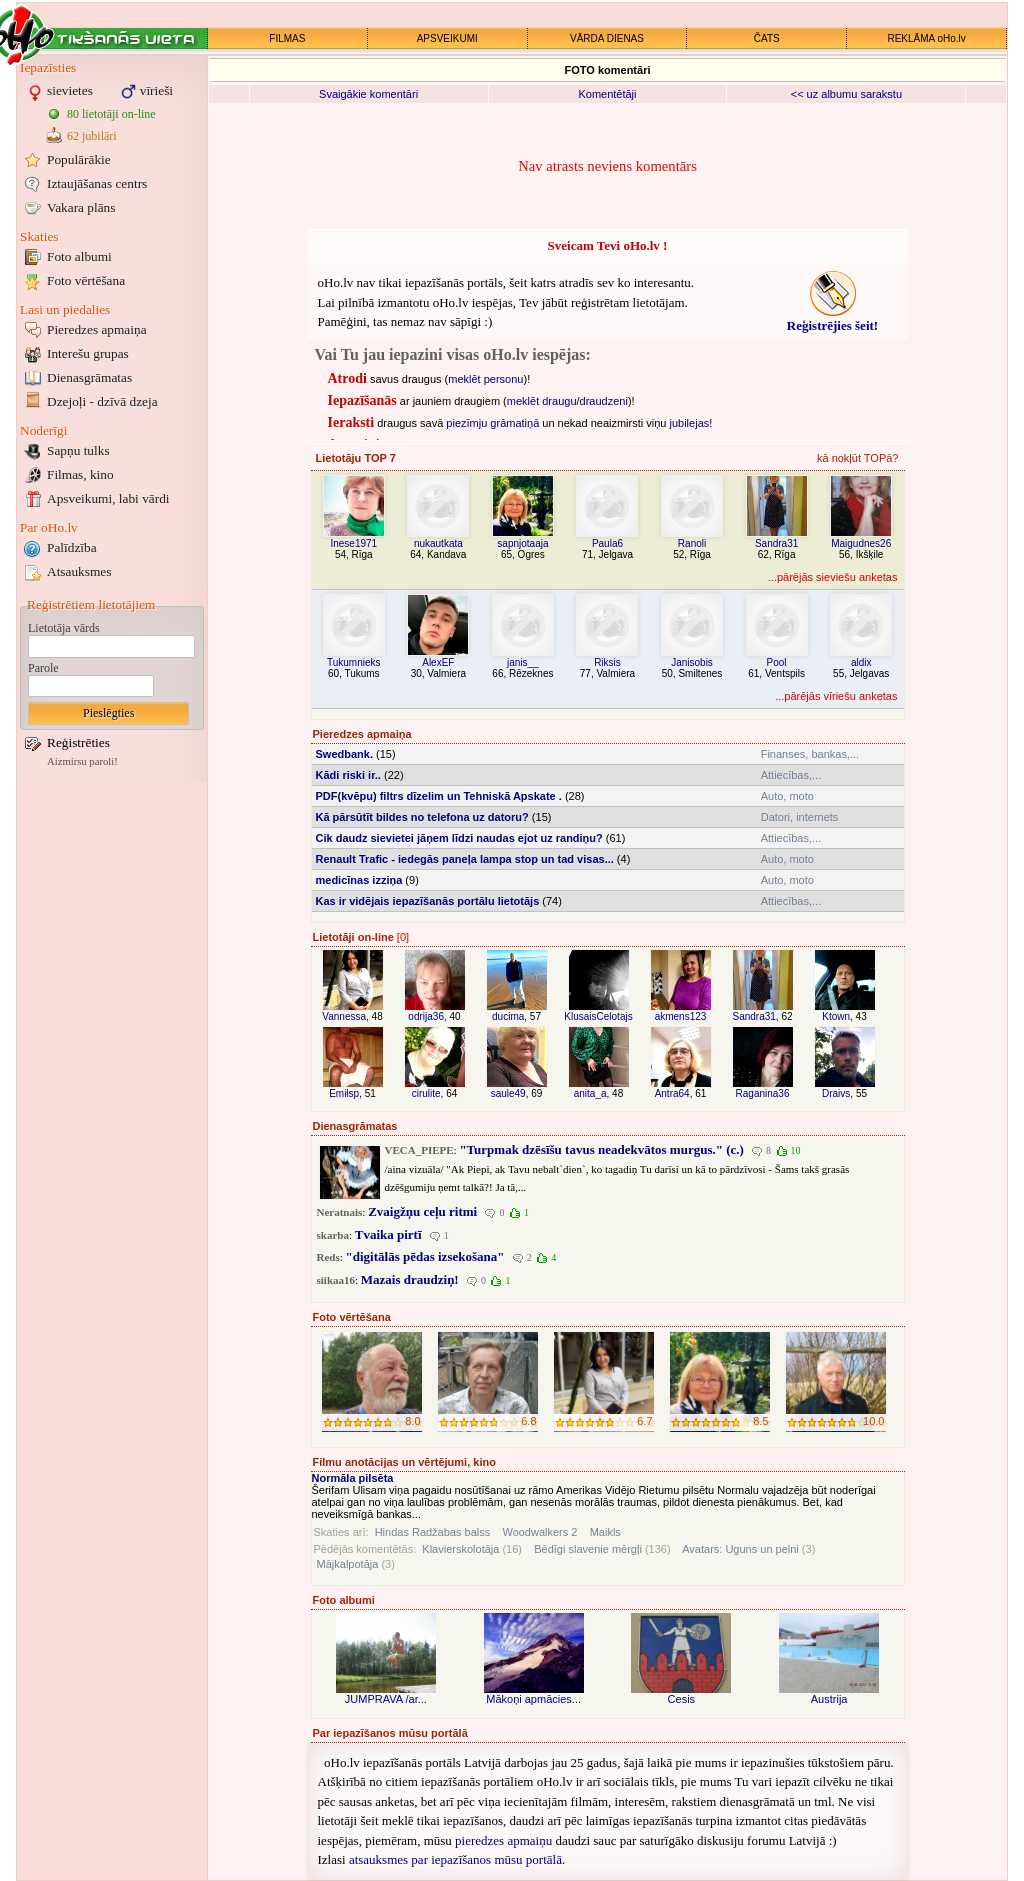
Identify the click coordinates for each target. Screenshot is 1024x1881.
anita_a (590, 1093)
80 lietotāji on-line (111, 114)
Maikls (605, 1532)
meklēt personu (485, 379)
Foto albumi (79, 256)
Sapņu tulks (78, 450)
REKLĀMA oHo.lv (926, 38)
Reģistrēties (78, 742)
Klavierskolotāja (460, 1549)
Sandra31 (776, 543)
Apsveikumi (108, 498)
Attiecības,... (791, 775)
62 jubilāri (92, 136)
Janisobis (692, 662)
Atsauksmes (79, 571)
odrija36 (426, 1016)
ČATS (767, 38)
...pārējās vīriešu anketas (836, 696)
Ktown (836, 1016)
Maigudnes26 (861, 543)
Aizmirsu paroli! (82, 761)
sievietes (70, 90)
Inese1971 (353, 543)
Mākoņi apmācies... (533, 1699)
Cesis (682, 1699)
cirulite (426, 1093)
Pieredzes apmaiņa (97, 329)
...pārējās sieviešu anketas (833, 577)
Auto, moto (787, 796)
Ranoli (692, 543)
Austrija (829, 1699)
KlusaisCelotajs (598, 1016)
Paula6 (607, 543)
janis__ (523, 662)
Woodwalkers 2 (539, 1532)
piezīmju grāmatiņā (492, 423)
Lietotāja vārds (64, 628)
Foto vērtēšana (86, 280)
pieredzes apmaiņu (503, 1840)
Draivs (836, 1093)
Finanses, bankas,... (810, 754)
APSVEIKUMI (447, 38)
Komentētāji (607, 94)
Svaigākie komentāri (368, 94)
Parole (43, 668)
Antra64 (672, 1093)
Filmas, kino (80, 474)
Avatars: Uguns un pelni (740, 1549)
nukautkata (438, 543)
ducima (508, 1016)
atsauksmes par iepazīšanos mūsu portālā (455, 1859)
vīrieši (156, 90)
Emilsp (344, 1093)
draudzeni (604, 401)
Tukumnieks (354, 662)
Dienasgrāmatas (89, 377)
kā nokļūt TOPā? (858, 458)
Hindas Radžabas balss (433, 1532)
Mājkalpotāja (348, 1564)
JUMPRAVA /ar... (386, 1699)
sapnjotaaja (522, 543)
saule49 (508, 1093)
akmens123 (681, 1016)
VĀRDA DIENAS (607, 38)
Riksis (607, 662)
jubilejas (690, 423)
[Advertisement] (112, 1088)
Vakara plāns (81, 207)
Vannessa (344, 1016)
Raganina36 (763, 1093)
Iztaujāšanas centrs (97, 183)
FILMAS (287, 38)
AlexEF (438, 662)
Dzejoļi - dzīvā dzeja (102, 401)
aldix (861, 662)
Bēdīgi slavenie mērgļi (588, 1549)
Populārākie (79, 159)
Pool (777, 662)
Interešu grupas (88, 353)
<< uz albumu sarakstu (846, 94)
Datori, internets (800, 817)
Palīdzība (72, 547)
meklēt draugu (542, 401)
